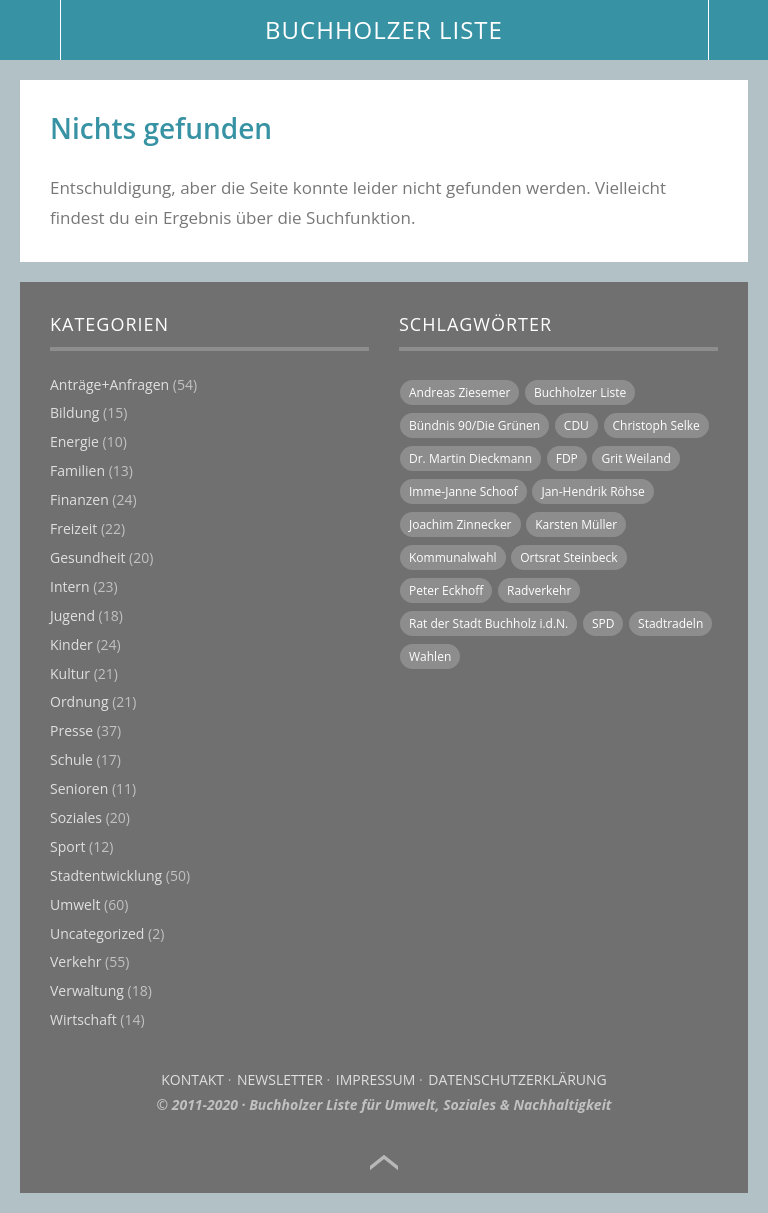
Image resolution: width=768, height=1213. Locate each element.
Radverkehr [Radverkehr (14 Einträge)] (539, 590)
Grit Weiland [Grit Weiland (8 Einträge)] (635, 458)
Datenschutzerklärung (517, 1079)
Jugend (72, 615)
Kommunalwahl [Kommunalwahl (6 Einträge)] (453, 557)
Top (384, 1163)
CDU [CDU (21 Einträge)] (576, 425)
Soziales (76, 817)
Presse (71, 730)
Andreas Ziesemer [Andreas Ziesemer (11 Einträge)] (459, 392)
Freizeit (73, 528)
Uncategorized (97, 933)
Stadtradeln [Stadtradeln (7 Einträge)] (670, 623)
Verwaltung (87, 990)
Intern (70, 586)
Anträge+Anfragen (109, 384)
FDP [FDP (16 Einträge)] (567, 458)
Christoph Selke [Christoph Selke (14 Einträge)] (656, 425)
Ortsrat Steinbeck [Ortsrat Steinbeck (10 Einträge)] (568, 557)
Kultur (70, 673)
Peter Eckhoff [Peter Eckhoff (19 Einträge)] (446, 590)
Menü (30, 30)
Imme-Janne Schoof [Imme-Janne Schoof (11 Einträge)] (463, 491)
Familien (77, 470)
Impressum (376, 1079)
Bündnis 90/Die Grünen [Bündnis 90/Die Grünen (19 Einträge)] (474, 425)
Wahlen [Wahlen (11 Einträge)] (430, 656)
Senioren (79, 788)
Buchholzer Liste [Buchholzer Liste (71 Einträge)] (580, 392)
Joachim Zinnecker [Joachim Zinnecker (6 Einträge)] (460, 524)
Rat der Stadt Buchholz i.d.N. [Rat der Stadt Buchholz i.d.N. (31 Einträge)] (488, 623)
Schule (71, 759)
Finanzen (79, 499)
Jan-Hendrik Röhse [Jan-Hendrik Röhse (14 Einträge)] (592, 491)
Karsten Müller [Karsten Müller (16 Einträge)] (576, 524)
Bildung (74, 412)
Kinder (71, 644)
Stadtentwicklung (106, 875)
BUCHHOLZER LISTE (384, 29)
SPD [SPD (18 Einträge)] (603, 623)
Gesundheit (87, 557)
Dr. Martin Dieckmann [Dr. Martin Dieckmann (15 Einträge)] (470, 458)
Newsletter (280, 1079)
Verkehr (75, 961)
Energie (74, 441)
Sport (67, 846)
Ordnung (79, 701)
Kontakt (192, 1079)
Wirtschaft (83, 1019)
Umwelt (75, 904)
